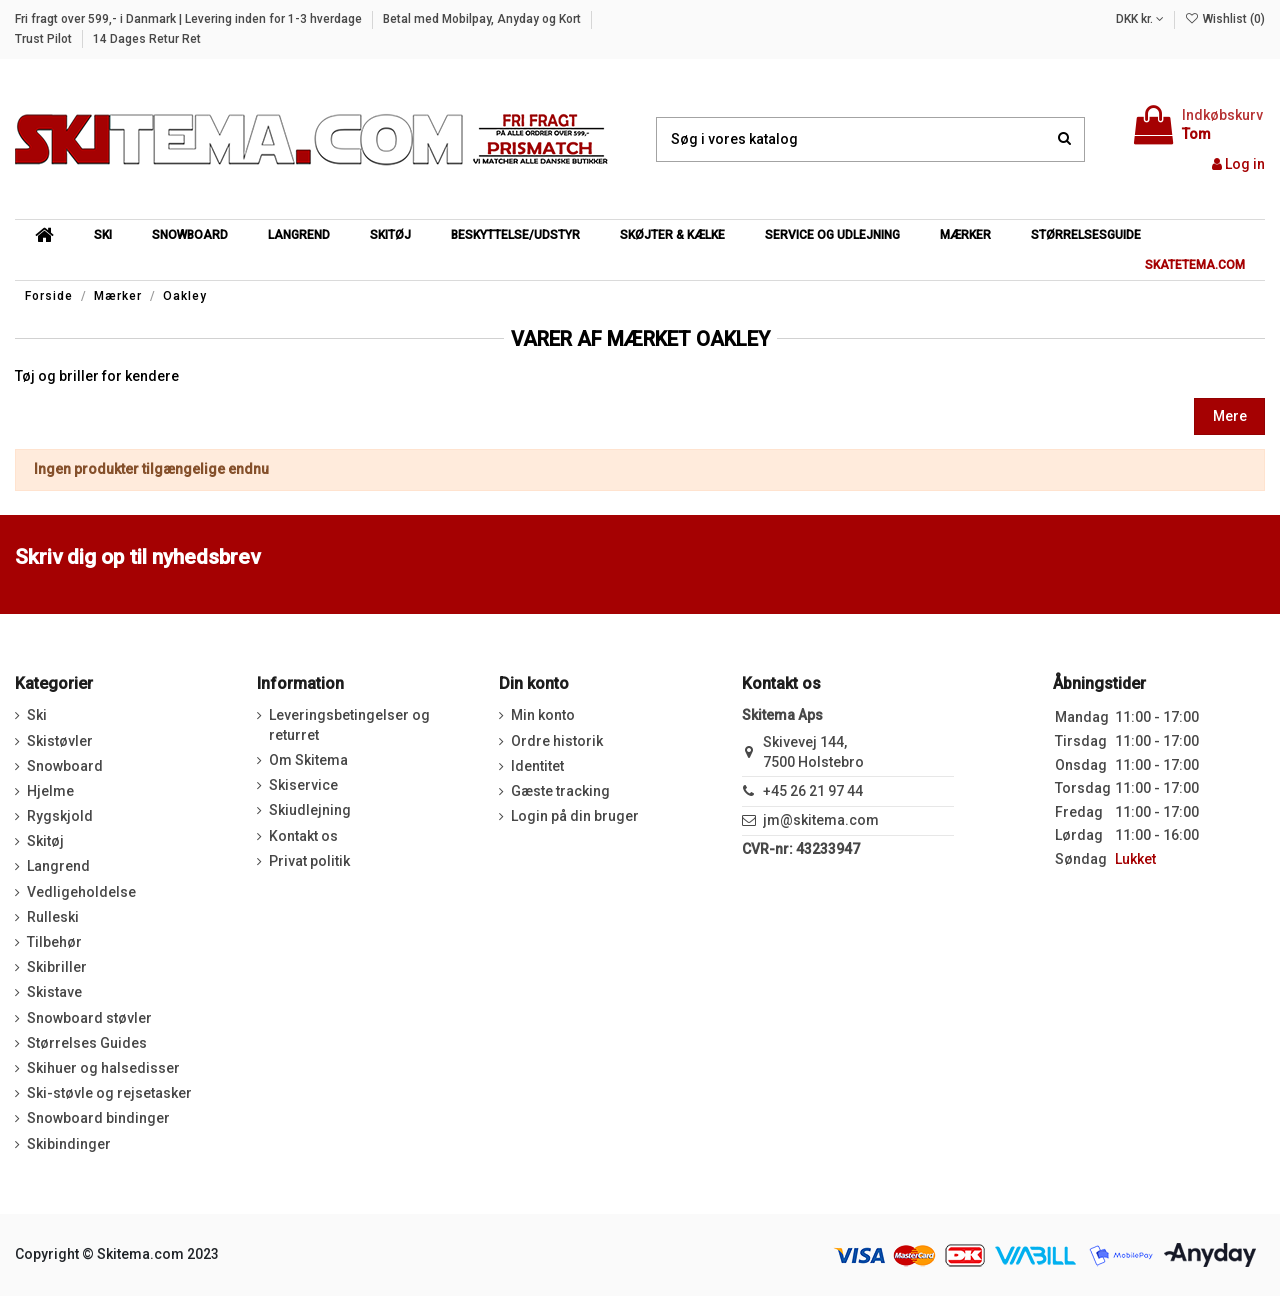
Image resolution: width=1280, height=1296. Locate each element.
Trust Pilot (45, 39)
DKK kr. (1140, 19)
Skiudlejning (310, 810)
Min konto (543, 715)
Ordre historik (557, 741)
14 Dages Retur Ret (147, 39)
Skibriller (57, 967)
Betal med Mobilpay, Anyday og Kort (483, 19)
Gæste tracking (560, 791)
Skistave (54, 992)
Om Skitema (308, 760)
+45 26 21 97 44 (813, 791)
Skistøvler (60, 741)
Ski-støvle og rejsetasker (109, 1093)
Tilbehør (54, 942)
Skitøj (45, 841)
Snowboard (65, 766)
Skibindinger (69, 1144)
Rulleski (53, 917)
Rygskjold (60, 816)
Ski (37, 715)
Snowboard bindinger (98, 1118)
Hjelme (50, 791)
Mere (1230, 416)
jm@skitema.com (821, 820)
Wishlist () (1225, 19)
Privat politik (309, 861)
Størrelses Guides (87, 1043)
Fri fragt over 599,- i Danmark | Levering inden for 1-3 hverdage (190, 19)
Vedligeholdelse (81, 892)
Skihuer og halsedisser (103, 1068)
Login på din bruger (575, 816)
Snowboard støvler (89, 1018)
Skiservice (303, 785)
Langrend (58, 866)
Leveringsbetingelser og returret (349, 725)
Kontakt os (303, 836)
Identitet (537, 766)
